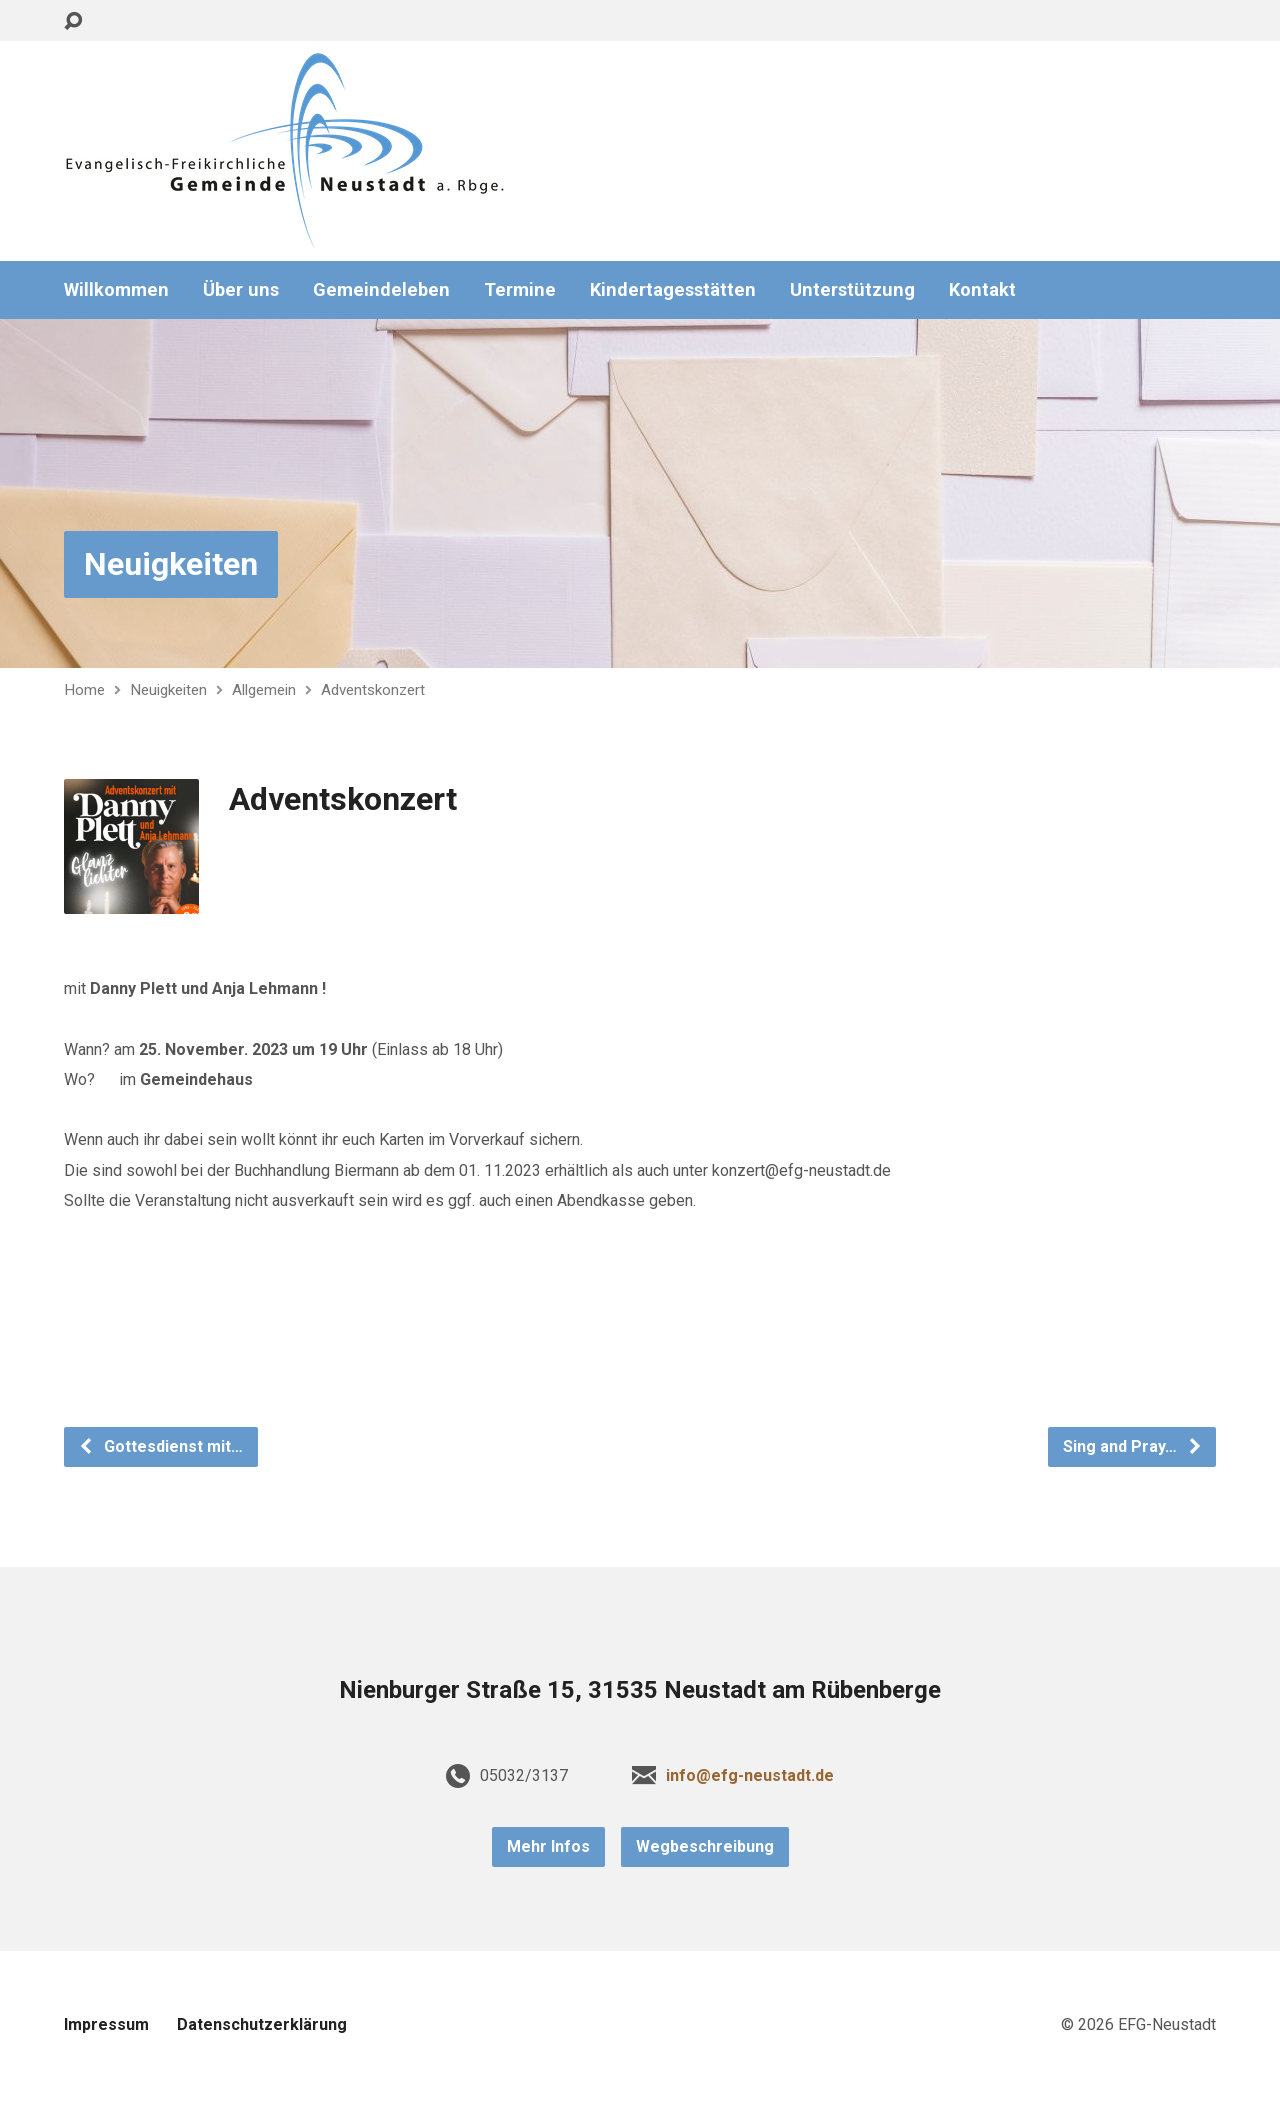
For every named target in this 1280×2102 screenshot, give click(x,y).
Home (84, 690)
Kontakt (982, 290)
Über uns (241, 290)
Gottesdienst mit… (160, 1446)
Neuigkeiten (171, 564)
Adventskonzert (373, 690)
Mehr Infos (548, 1846)
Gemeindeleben (381, 290)
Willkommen (116, 290)
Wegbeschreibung (705, 1846)
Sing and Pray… (1133, 1446)
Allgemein (264, 690)
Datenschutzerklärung (262, 2024)
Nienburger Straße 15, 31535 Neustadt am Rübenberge (640, 1690)
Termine (520, 290)
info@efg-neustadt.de (750, 1775)
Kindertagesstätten (673, 290)
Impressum (106, 2024)
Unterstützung (852, 290)
